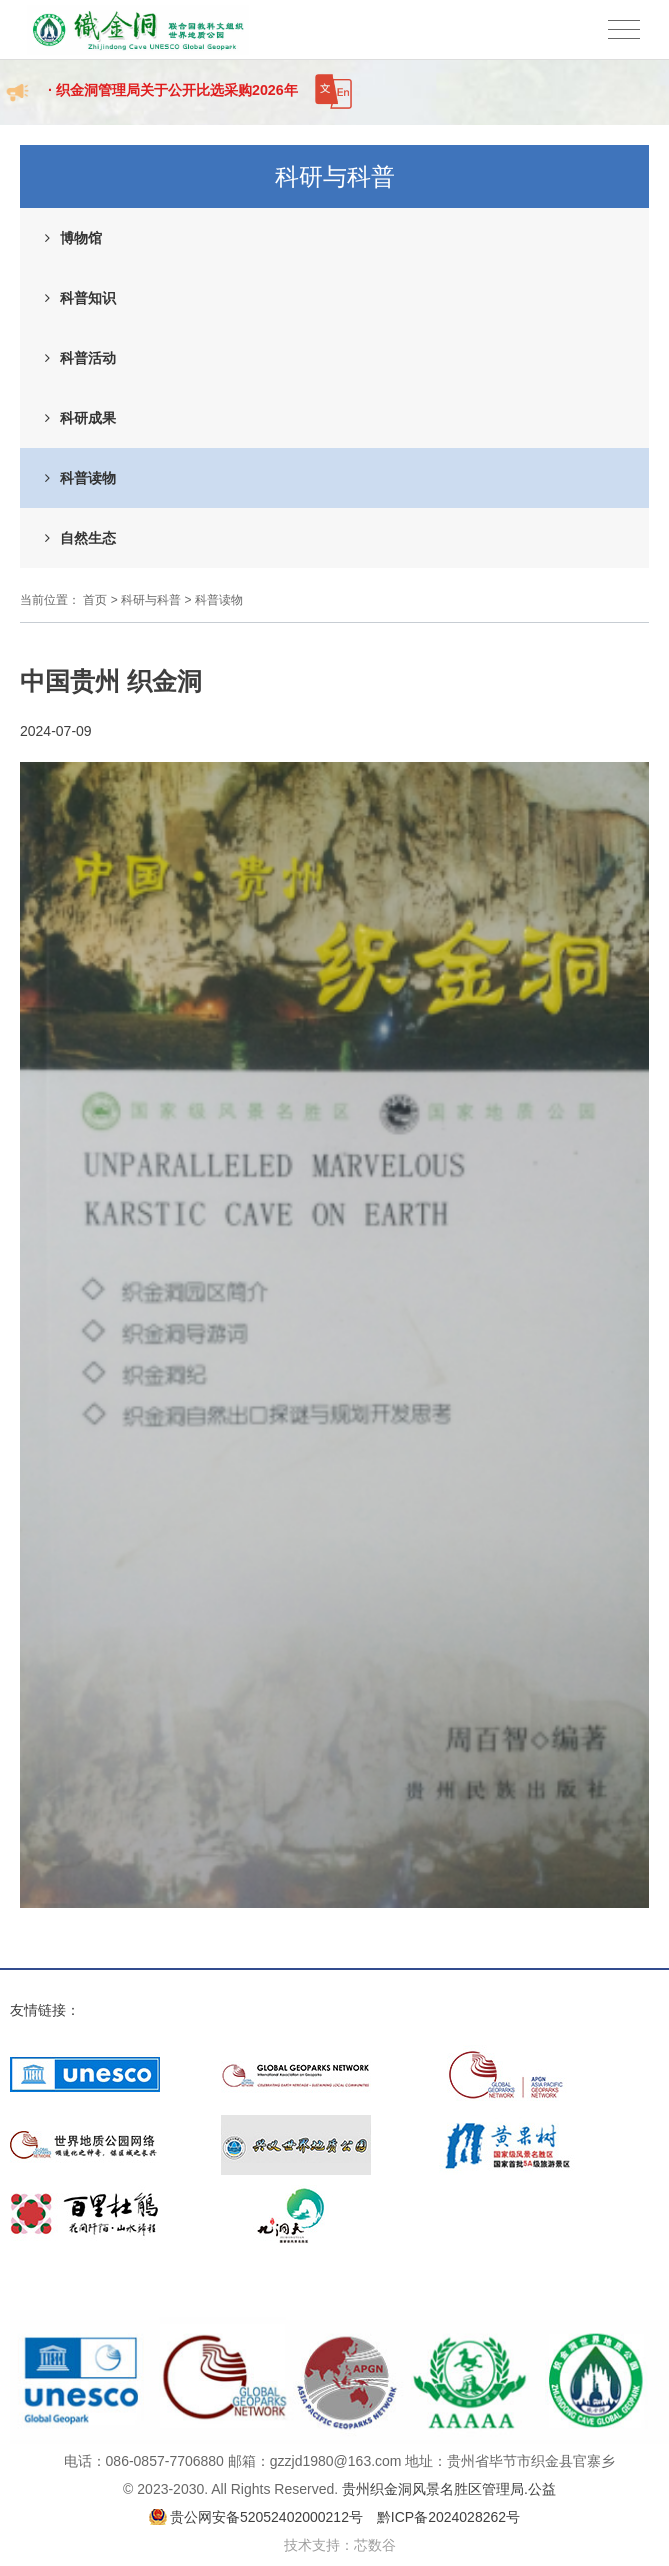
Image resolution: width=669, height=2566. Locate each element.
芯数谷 (375, 2545)
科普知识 (88, 298)
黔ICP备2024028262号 (448, 2517)
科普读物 (88, 478)
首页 (95, 600)
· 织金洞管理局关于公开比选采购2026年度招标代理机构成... (172, 101)
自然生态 (88, 538)
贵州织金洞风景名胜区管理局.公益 (449, 2489)
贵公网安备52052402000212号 (266, 2517)
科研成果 (88, 418)
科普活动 (88, 358)
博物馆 (81, 238)
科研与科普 (151, 600)
